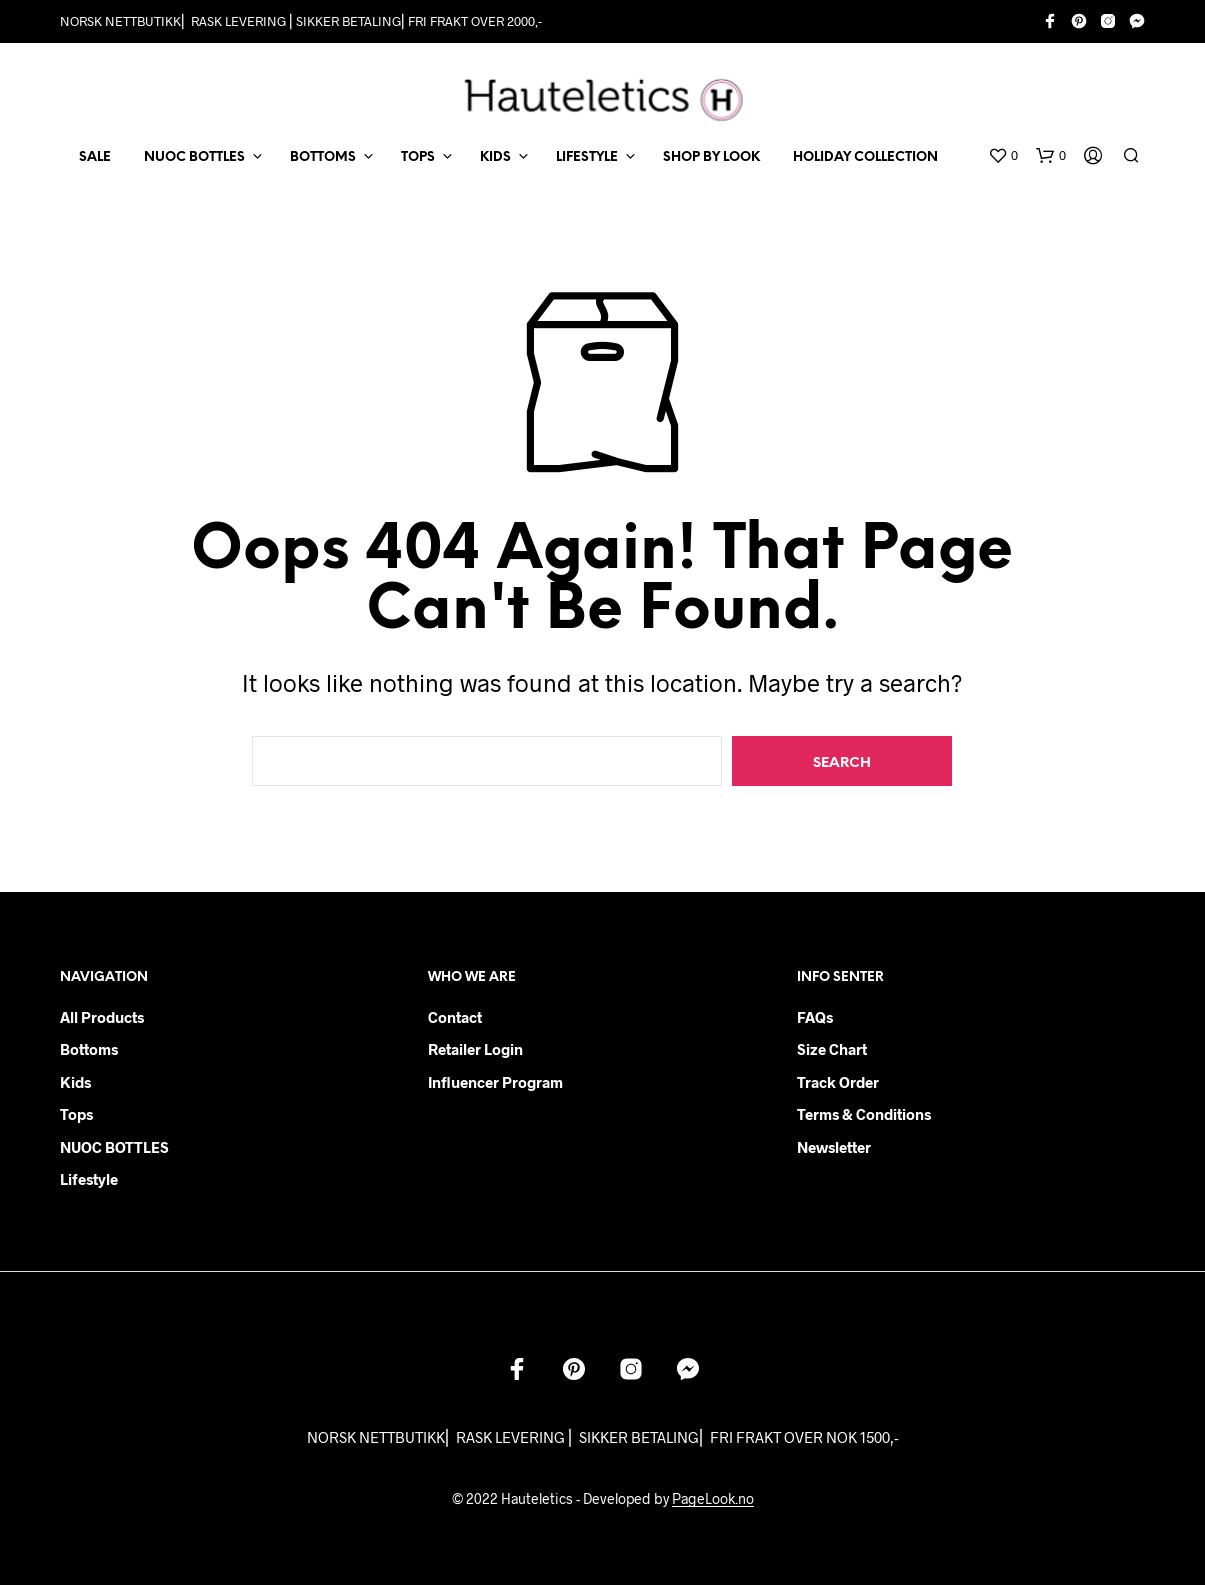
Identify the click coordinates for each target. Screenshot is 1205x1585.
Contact (455, 1017)
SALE (95, 157)
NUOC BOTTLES (194, 157)
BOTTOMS (323, 157)
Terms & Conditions (864, 1114)
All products (102, 1017)
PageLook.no (713, 1499)
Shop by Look (711, 157)
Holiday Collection (865, 157)
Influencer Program (495, 1082)
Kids (75, 1082)
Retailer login (475, 1049)
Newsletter (834, 1147)
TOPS (418, 157)
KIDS (495, 157)
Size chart (832, 1049)
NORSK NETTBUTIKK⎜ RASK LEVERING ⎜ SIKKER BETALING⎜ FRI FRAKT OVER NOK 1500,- (603, 1437)
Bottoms (89, 1049)
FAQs (815, 1017)
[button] (1003, 156)
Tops (76, 1114)
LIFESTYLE (587, 157)
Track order (838, 1082)
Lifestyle (89, 1179)
